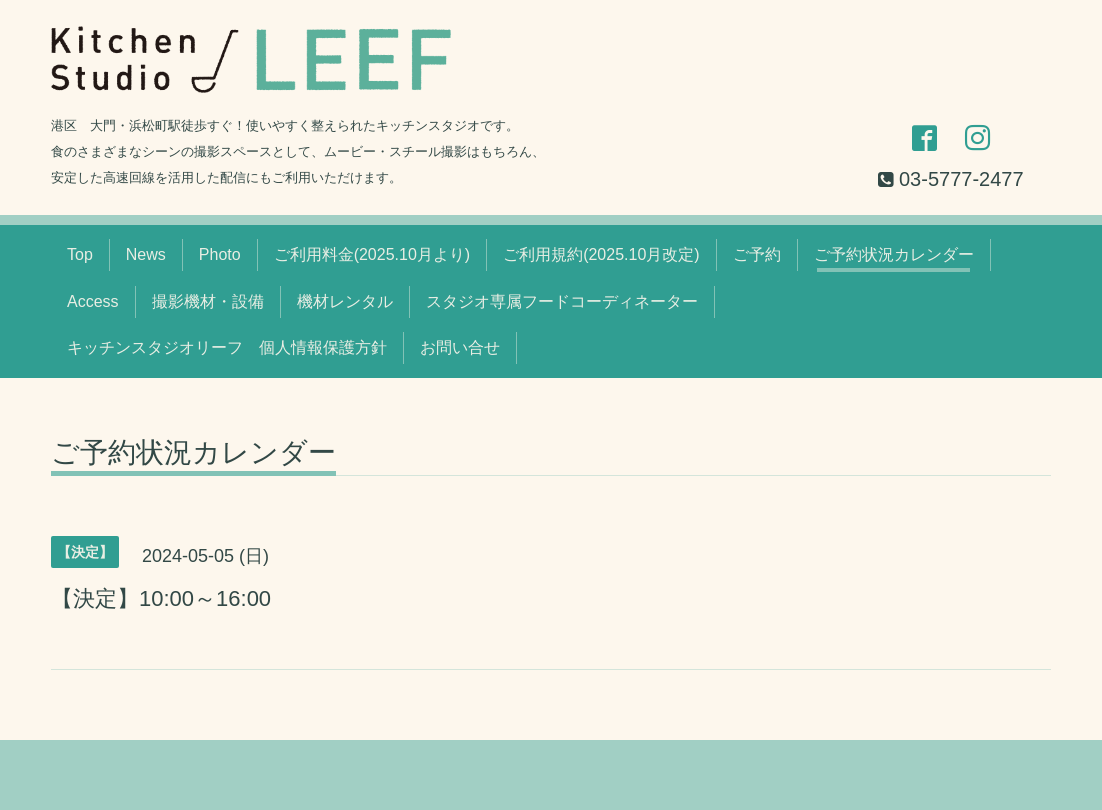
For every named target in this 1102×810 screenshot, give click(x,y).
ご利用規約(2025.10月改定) (601, 254)
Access (93, 301)
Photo (220, 254)
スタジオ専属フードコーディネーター (562, 301)
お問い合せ (460, 347)
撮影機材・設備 (208, 301)
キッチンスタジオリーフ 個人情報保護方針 (227, 347)
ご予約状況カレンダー (894, 254)
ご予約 (757, 254)
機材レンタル (345, 301)
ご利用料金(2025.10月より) (372, 254)
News (146, 254)
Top (80, 254)
